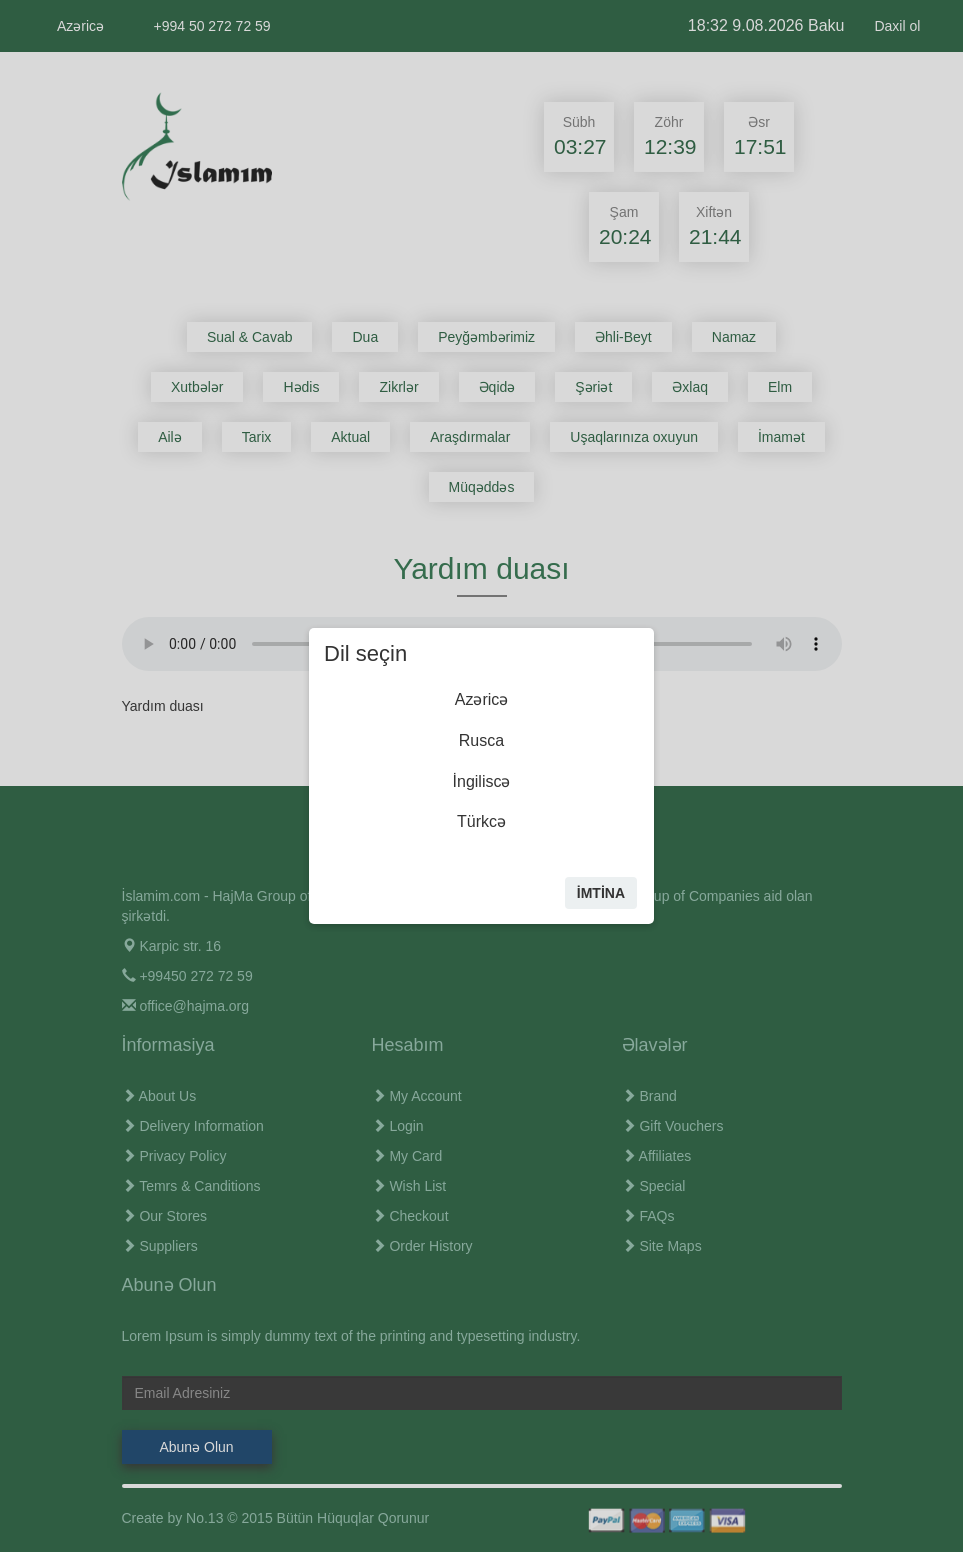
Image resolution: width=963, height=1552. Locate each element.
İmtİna (601, 893)
